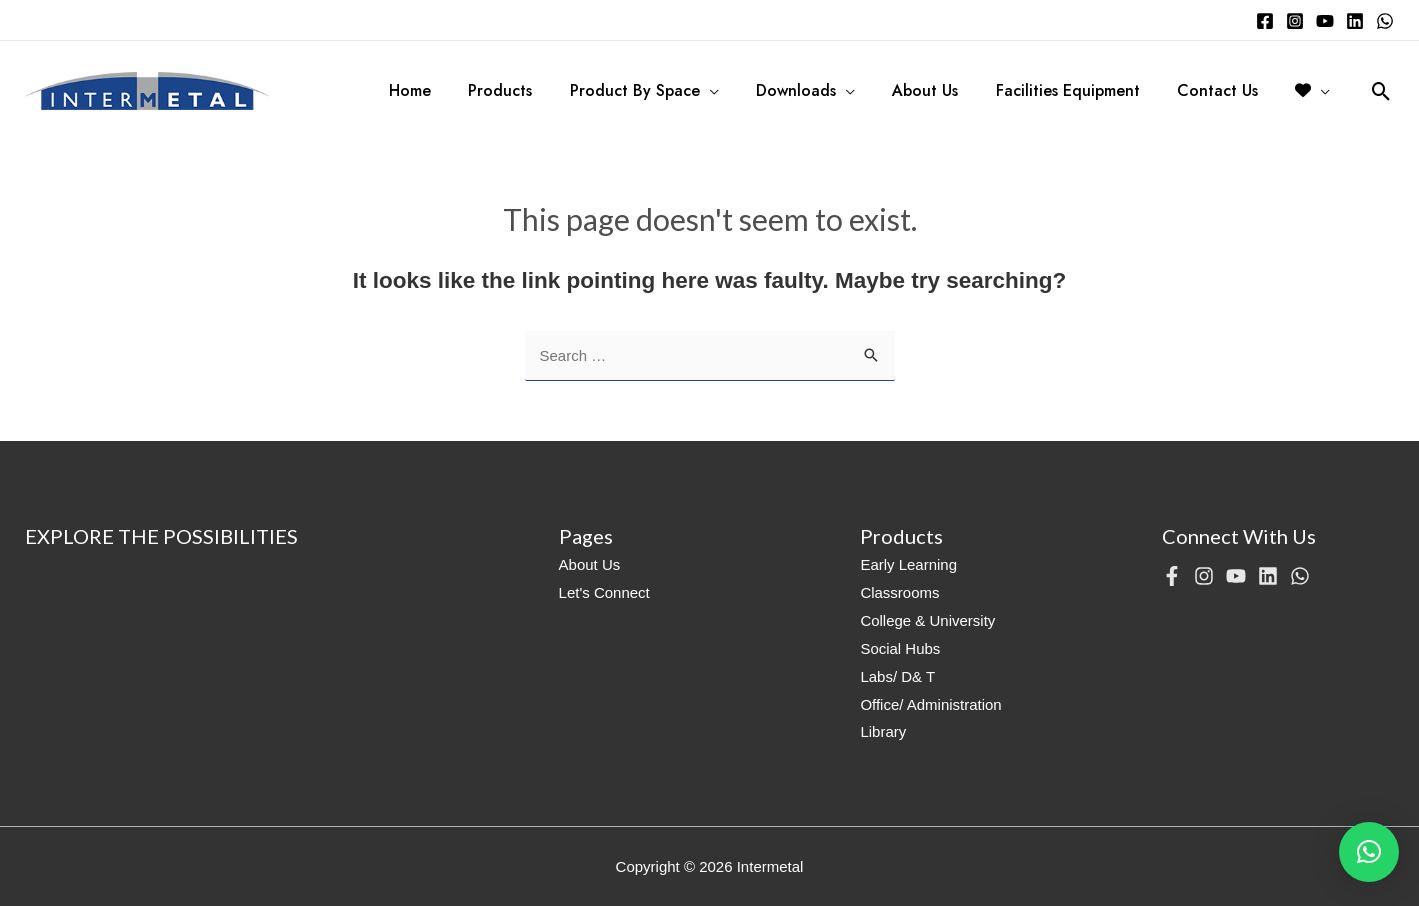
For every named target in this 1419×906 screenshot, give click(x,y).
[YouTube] (1325, 21)
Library (883, 731)
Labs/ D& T (897, 676)
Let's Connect (604, 592)
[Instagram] (1295, 21)
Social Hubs (900, 648)
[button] (1369, 852)
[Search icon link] (1381, 91)
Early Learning (908, 564)
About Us (590, 564)
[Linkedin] (1355, 21)
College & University (927, 620)
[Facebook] (1265, 21)
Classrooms (899, 592)
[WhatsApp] (1385, 21)
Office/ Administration (930, 704)
